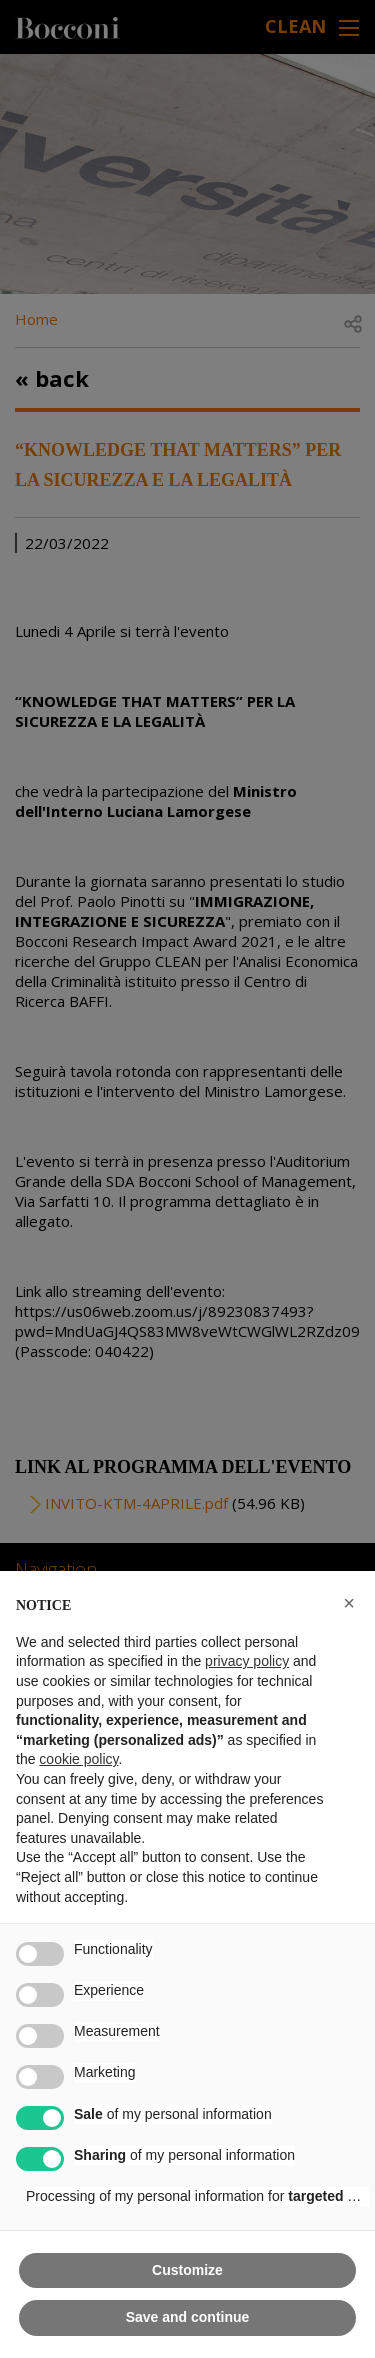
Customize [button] (187, 2270)
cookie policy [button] (78, 1759)
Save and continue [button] (188, 2317)
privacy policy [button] (247, 1661)
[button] (349, 1603)
